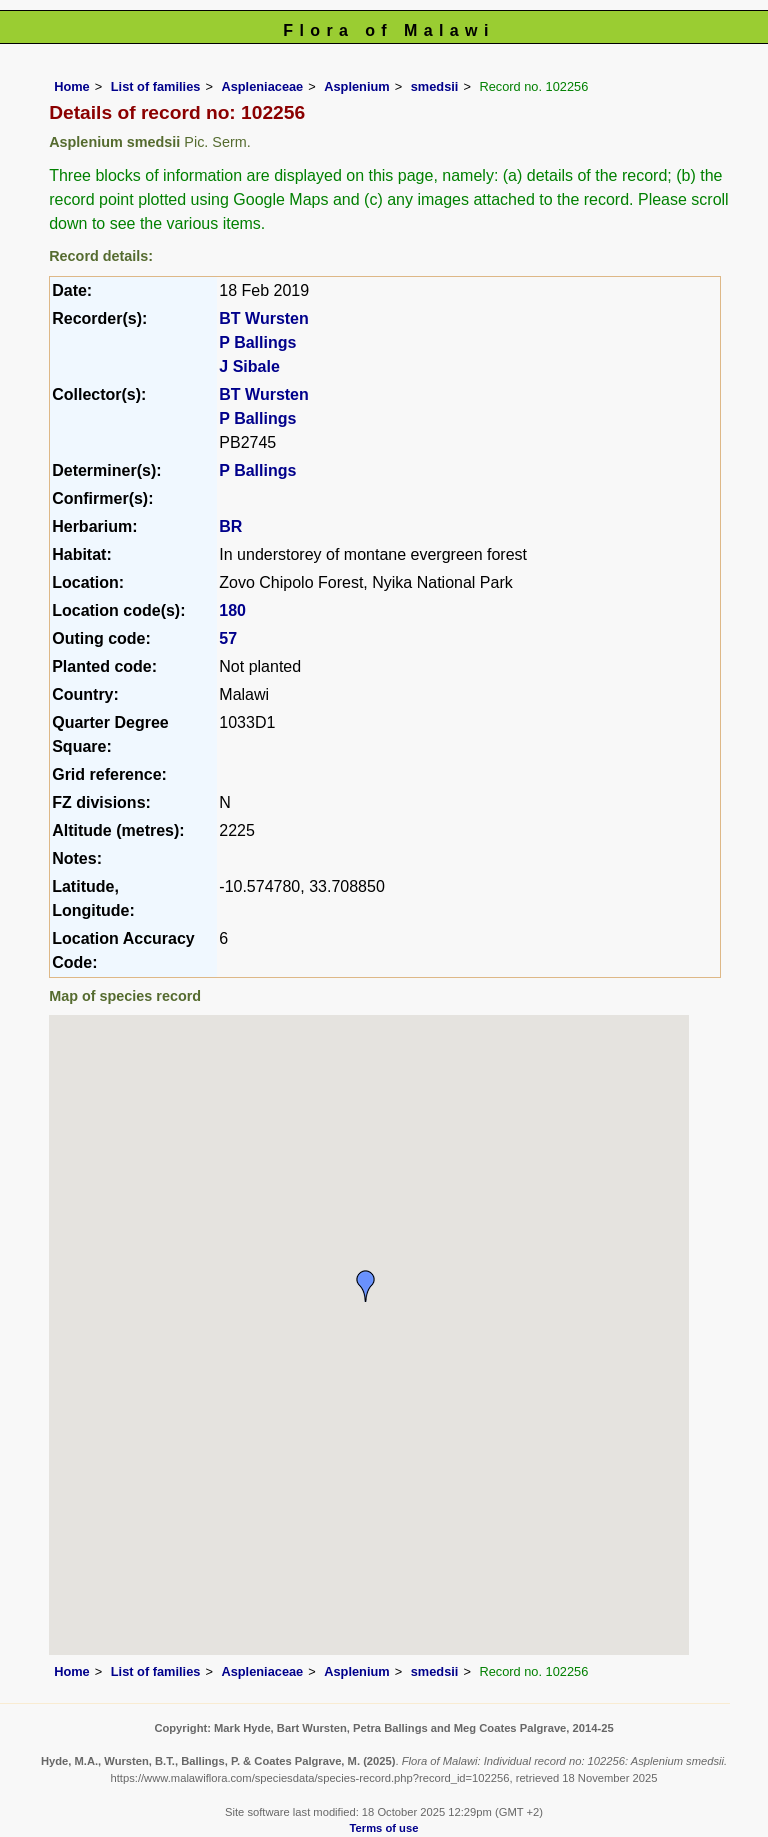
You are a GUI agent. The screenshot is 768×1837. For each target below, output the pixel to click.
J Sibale (249, 366)
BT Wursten (263, 318)
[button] (366, 1286)
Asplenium (356, 86)
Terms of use (384, 1828)
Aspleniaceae (262, 86)
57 (228, 638)
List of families (156, 86)
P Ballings (257, 342)
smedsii (435, 86)
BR (230, 526)
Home (72, 86)
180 (232, 610)
